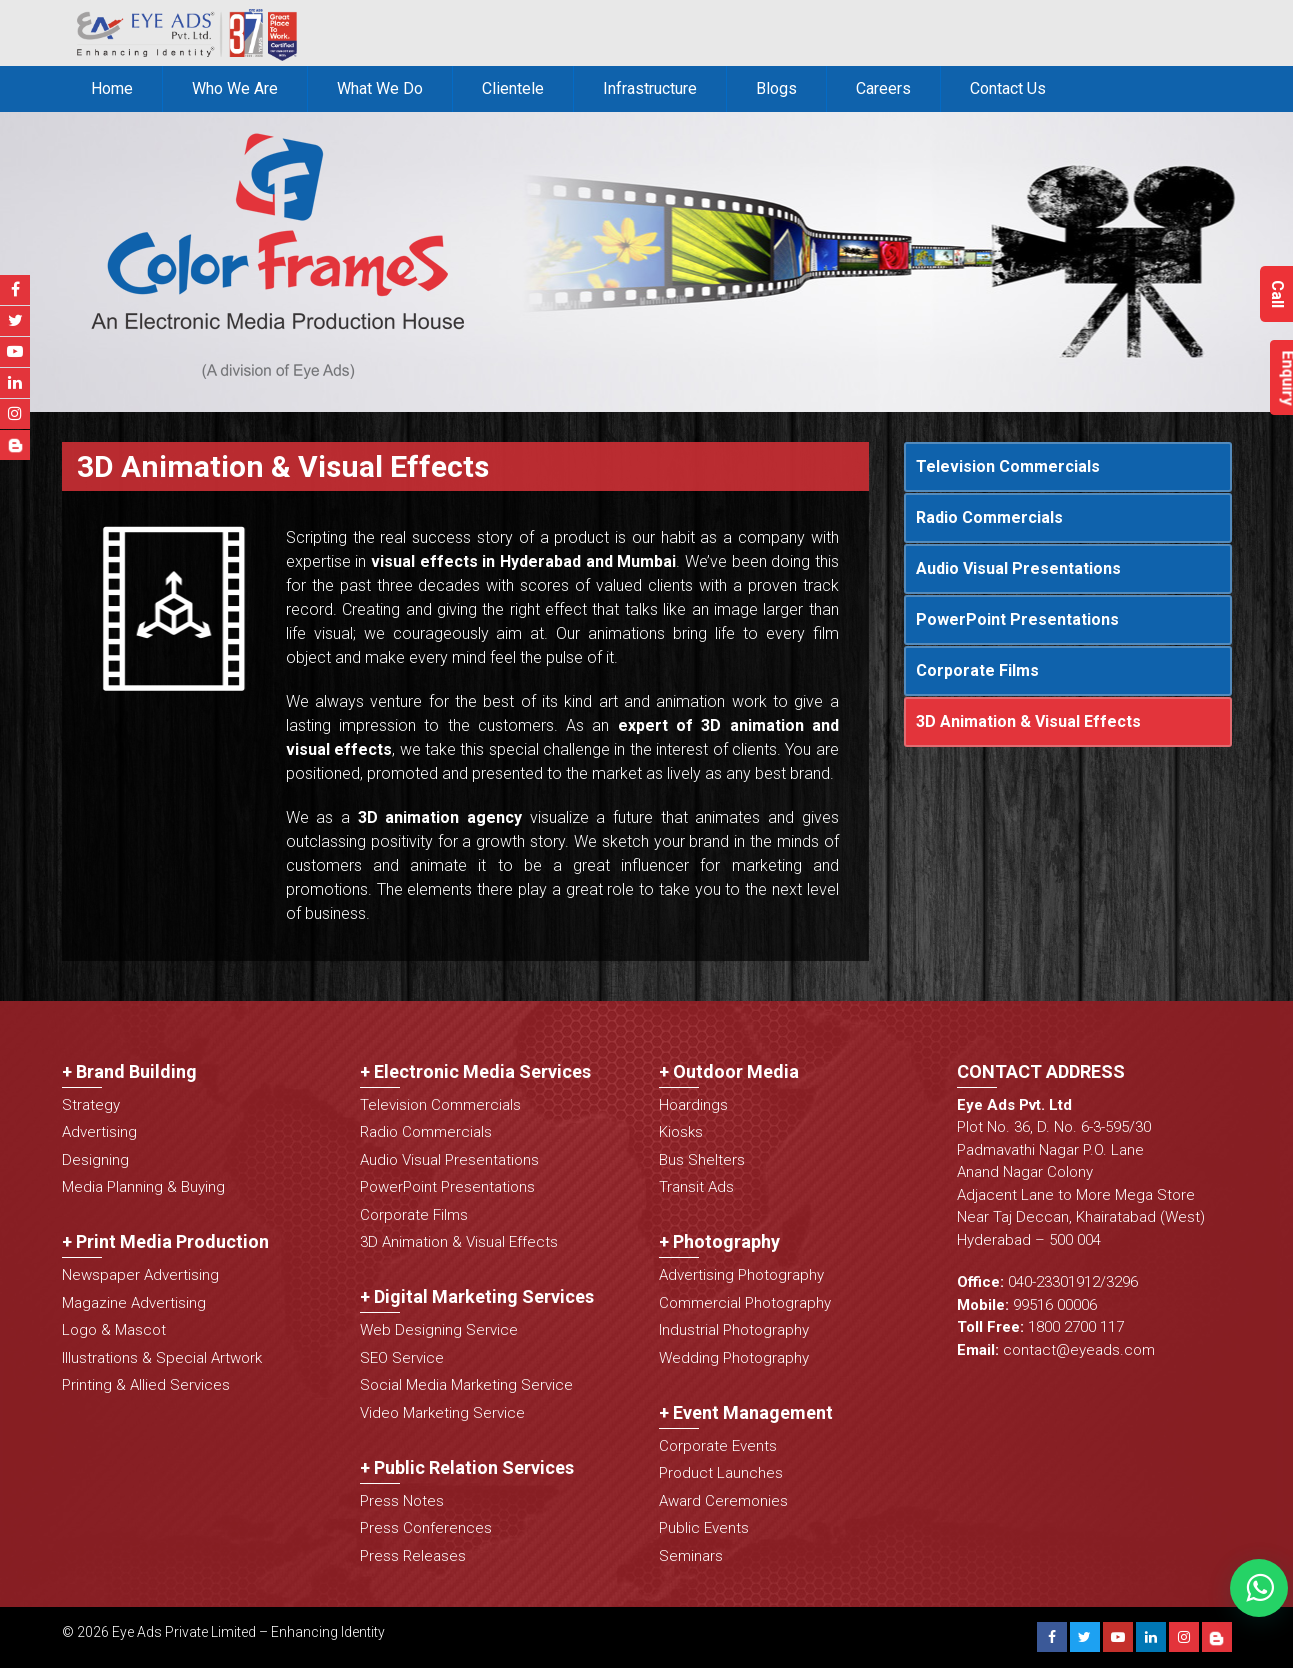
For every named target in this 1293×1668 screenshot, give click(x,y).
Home (112, 88)
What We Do (380, 88)
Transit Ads (696, 1187)
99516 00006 (1055, 1305)
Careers (883, 88)
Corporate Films (977, 670)
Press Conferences (426, 1528)
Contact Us (1008, 88)
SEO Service (402, 1358)
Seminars (691, 1556)
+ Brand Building (129, 1071)
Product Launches (721, 1473)
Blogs (776, 88)
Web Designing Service (439, 1330)
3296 (1122, 1282)
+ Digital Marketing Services (477, 1296)
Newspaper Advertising (140, 1275)
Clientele (513, 88)
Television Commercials (1008, 466)
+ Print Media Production (165, 1241)
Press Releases (413, 1556)
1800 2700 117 (1076, 1327)
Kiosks (681, 1132)
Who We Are (235, 88)
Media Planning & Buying (143, 1187)
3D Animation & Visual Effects (1028, 721)
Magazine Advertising (134, 1303)
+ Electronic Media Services (475, 1071)
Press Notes (402, 1501)
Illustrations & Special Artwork (162, 1358)
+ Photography (719, 1241)
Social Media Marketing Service (466, 1385)
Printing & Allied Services (146, 1385)
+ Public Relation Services (467, 1467)
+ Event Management (746, 1412)
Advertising (99, 1132)
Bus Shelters (702, 1160)
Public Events (704, 1528)
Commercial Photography (745, 1303)
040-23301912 (1054, 1282)
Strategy (91, 1105)
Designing (95, 1160)
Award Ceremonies (723, 1501)
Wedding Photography (734, 1358)
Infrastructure (650, 88)
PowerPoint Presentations (1017, 619)
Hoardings (693, 1105)
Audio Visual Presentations (1018, 568)
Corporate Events (718, 1446)
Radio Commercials (989, 517)
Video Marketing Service (442, 1413)
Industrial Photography (734, 1330)
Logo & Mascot (114, 1330)
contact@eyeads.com (1079, 1350)
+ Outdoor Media (729, 1071)
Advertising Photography (741, 1275)
